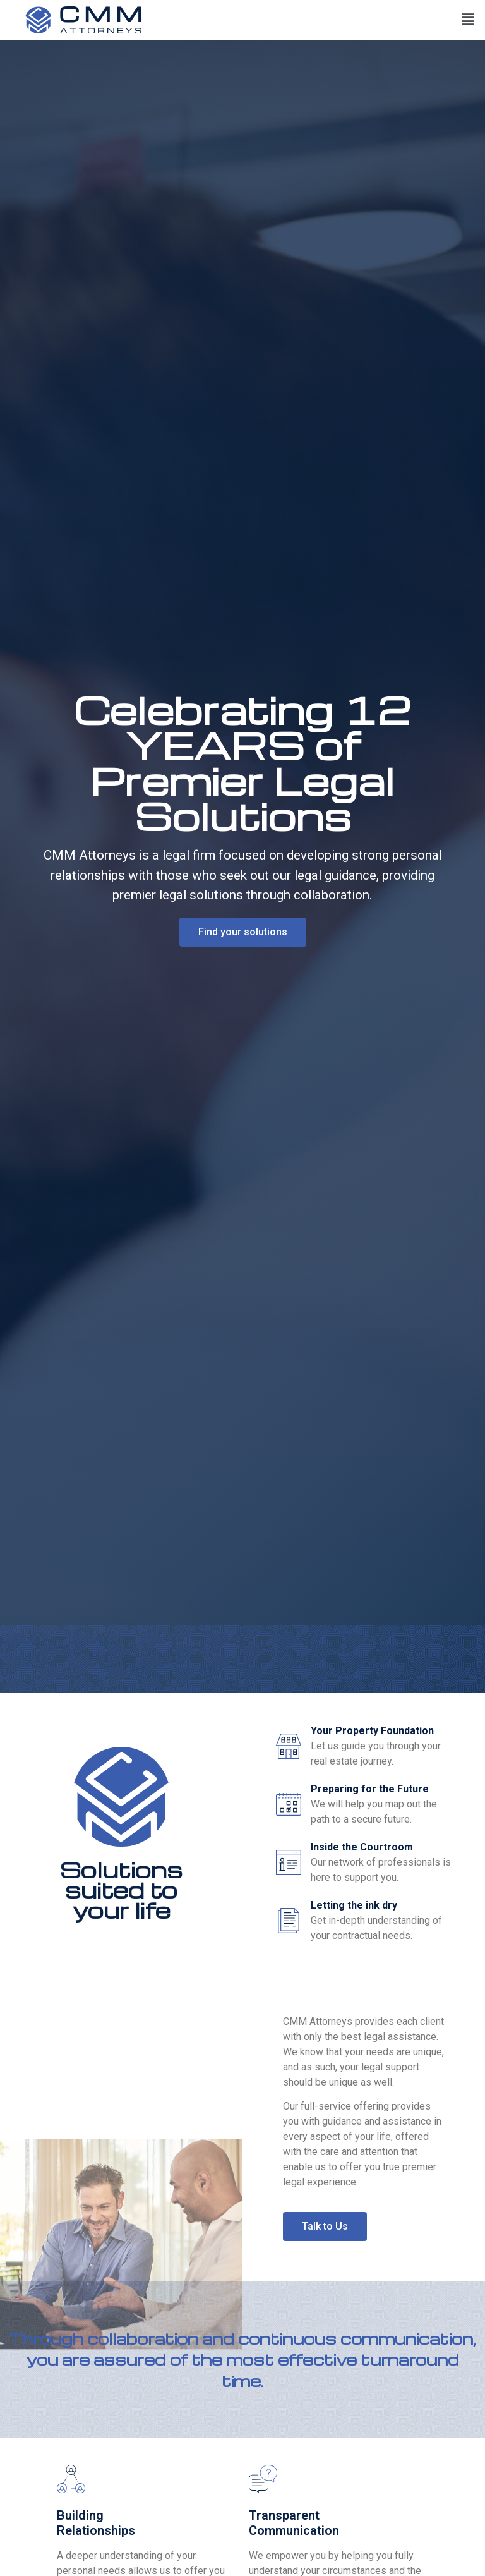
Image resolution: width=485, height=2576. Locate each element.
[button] (468, 20)
